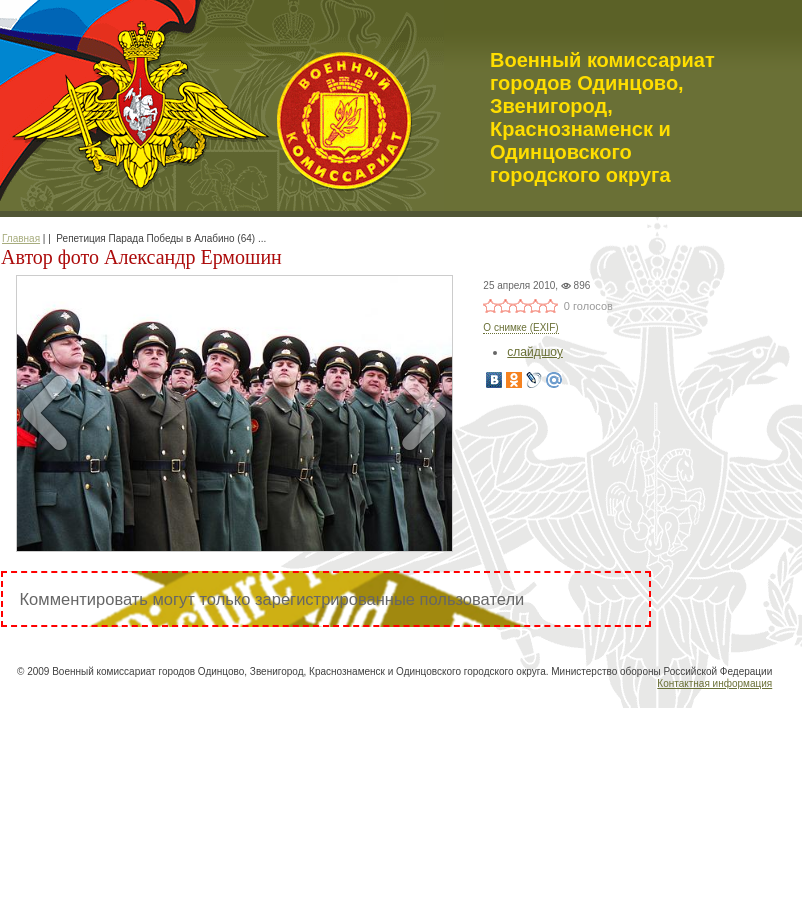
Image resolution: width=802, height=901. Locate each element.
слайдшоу (535, 352)
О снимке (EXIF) (520, 327)
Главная (21, 238)
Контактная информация (714, 683)
